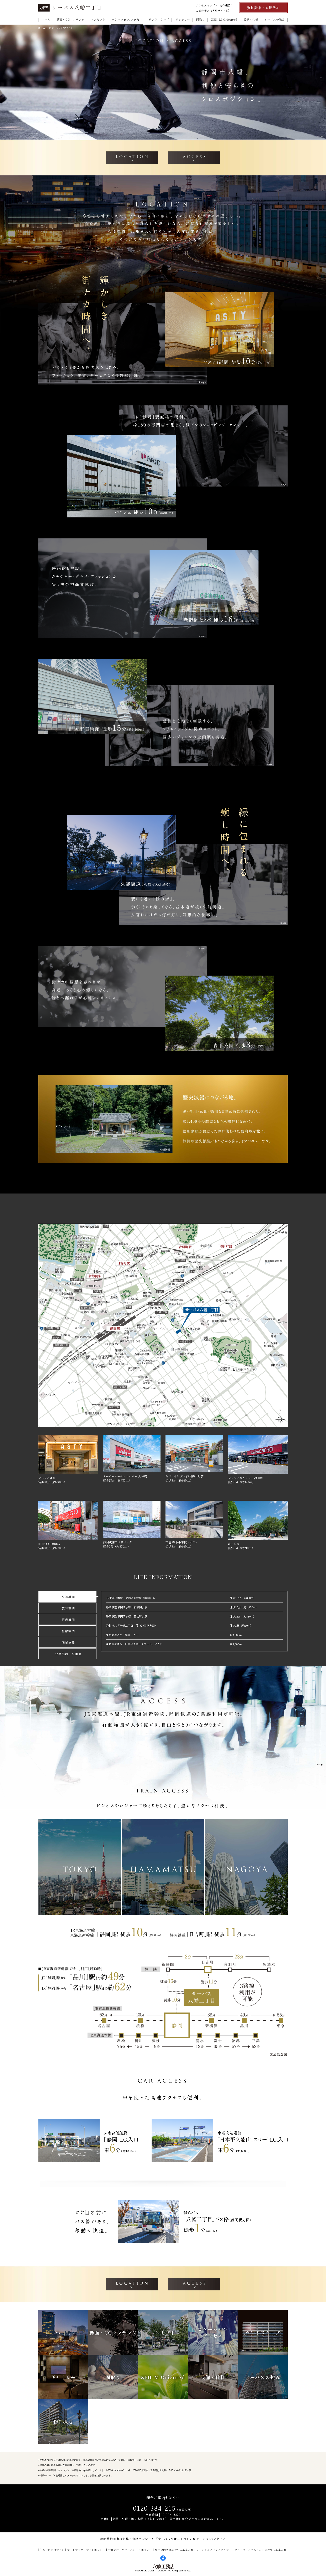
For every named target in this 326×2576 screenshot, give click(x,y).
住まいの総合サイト (52, 2549)
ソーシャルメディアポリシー (214, 2549)
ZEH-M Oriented (224, 19)
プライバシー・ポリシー (137, 2549)
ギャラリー (182, 19)
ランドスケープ (159, 19)
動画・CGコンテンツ (71, 19)
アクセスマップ (205, 5)
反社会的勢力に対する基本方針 (174, 2549)
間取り (200, 19)
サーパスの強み (274, 19)
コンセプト (98, 19)
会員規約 (113, 2549)
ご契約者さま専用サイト (212, 11)
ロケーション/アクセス (127, 19)
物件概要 (225, 5)
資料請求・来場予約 (263, 7)
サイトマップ (75, 2549)
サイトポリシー (95, 2549)
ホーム (46, 19)
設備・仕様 (250, 19)
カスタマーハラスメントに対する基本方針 (260, 2549)
